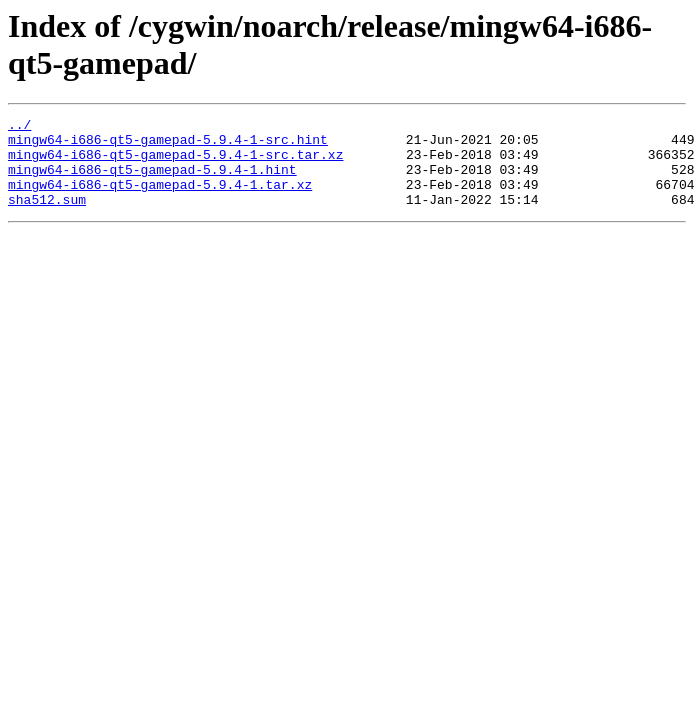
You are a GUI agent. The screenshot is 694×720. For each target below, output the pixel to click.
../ (19, 127)
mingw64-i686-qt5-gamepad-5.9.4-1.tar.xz (160, 199)
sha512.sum (47, 217)
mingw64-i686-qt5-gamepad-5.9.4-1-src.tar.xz (175, 163)
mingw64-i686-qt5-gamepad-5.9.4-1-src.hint (168, 145)
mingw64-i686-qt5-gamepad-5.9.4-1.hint (152, 181)
